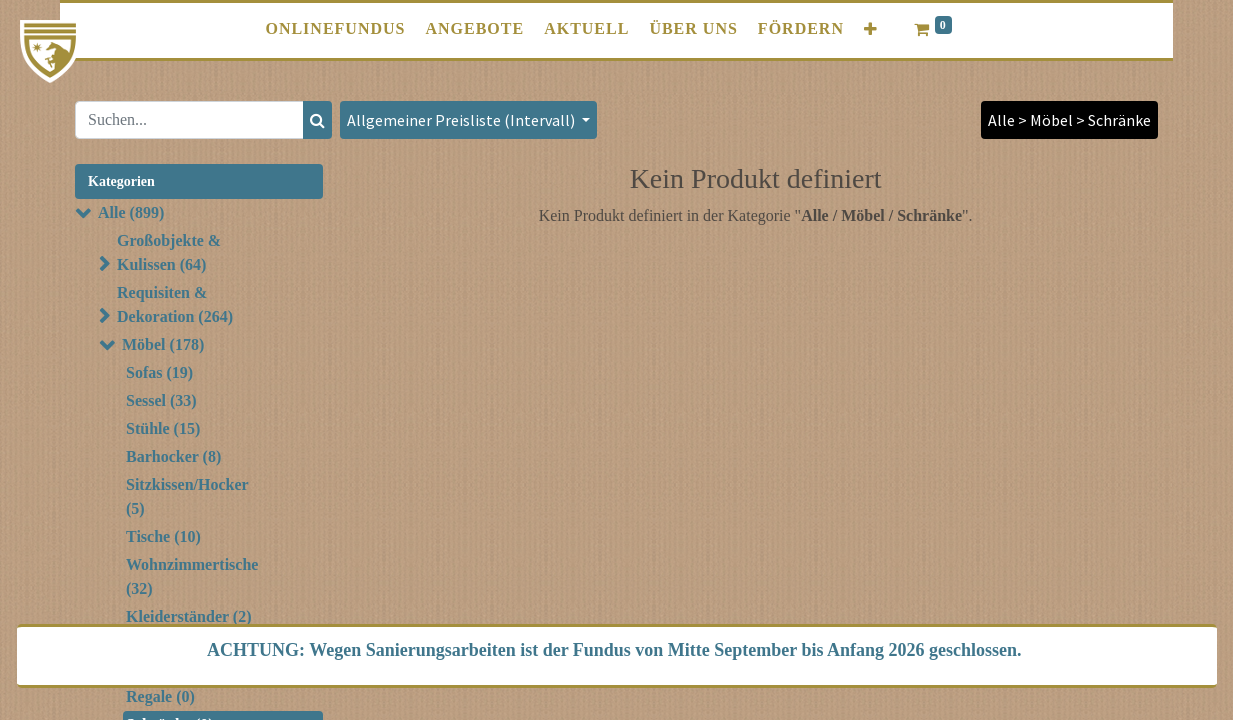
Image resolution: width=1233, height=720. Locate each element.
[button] (871, 29)
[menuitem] (335, 29)
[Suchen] (317, 120)
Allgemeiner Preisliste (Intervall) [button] (462, 120)
